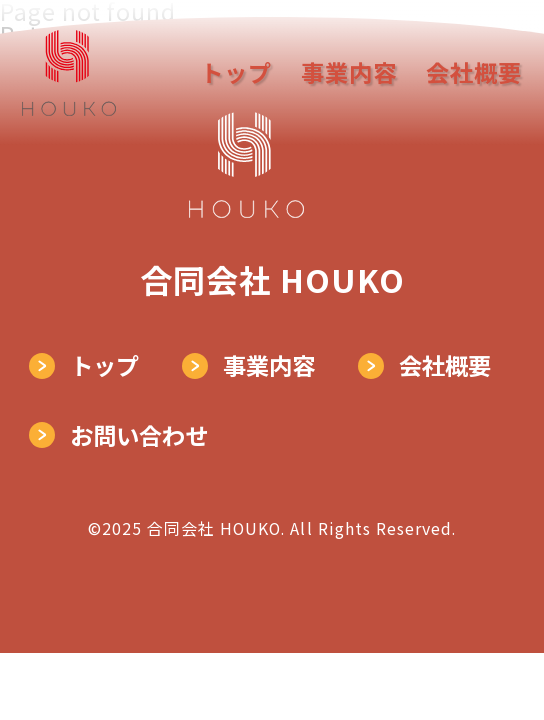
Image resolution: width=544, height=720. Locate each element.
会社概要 (474, 72)
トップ (236, 72)
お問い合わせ (139, 435)
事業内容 (349, 72)
